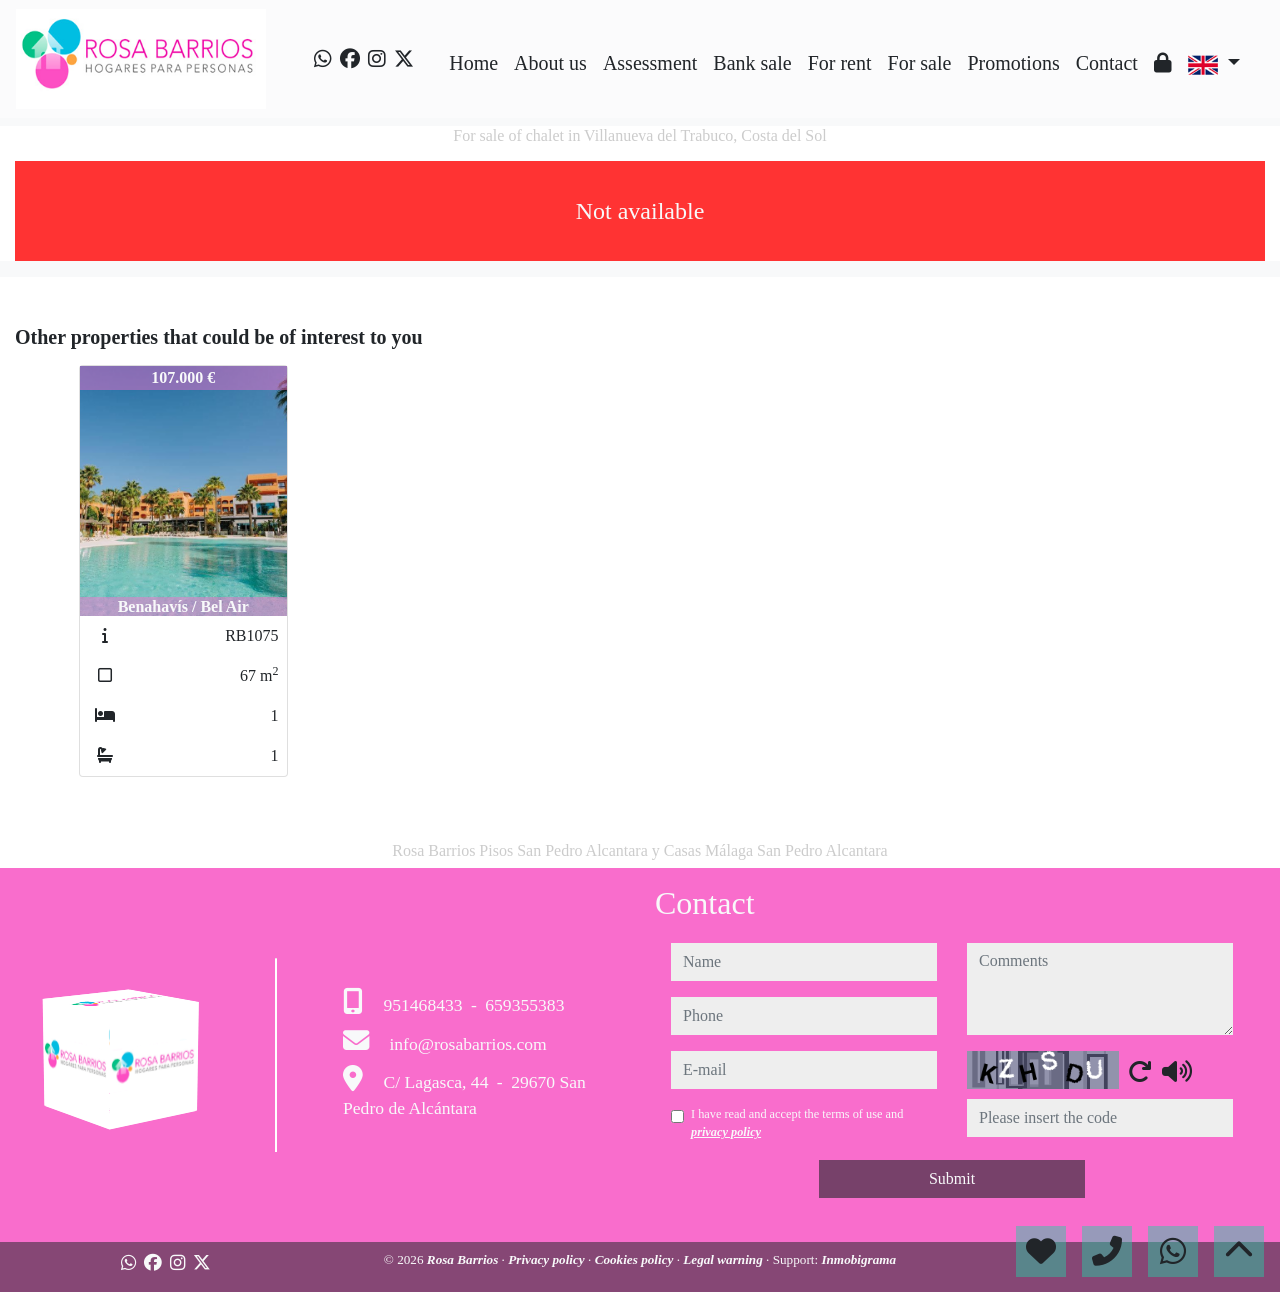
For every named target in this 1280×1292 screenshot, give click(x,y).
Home (473, 63)
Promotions (1013, 63)
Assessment (650, 63)
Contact (1107, 63)
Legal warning (724, 1259)
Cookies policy (636, 1259)
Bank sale (752, 63)
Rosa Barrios (464, 1259)
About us (550, 63)
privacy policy (726, 1132)
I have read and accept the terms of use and (797, 1123)
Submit (952, 1178)
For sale (920, 63)
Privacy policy (548, 1259)
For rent (840, 63)
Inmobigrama (858, 1259)
